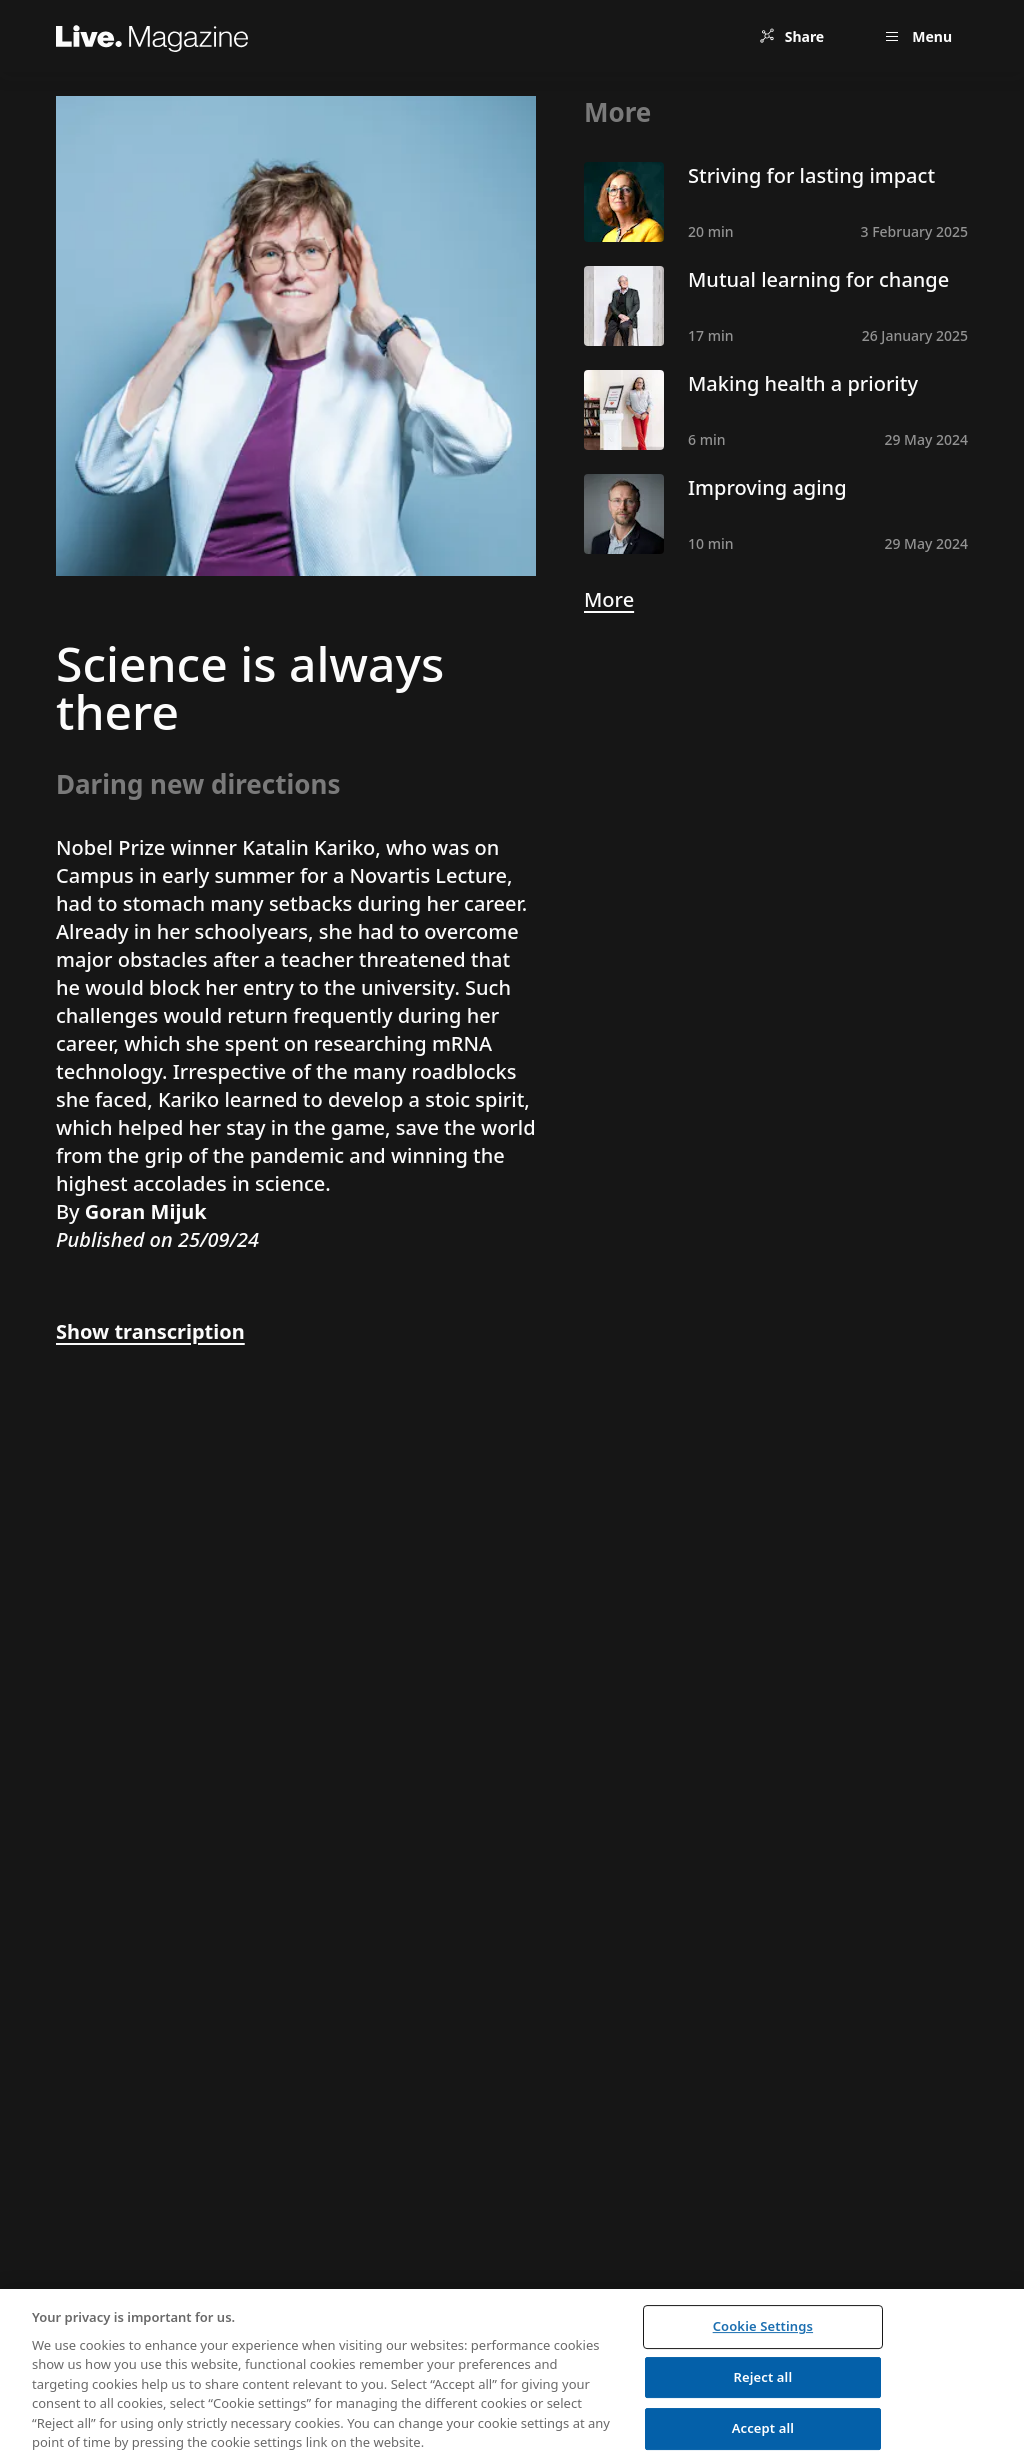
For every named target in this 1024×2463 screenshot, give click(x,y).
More (609, 599)
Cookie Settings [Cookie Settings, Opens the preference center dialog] (763, 2326)
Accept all (763, 2428)
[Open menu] (916, 36)
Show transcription (150, 1331)
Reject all (763, 2377)
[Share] (791, 36)
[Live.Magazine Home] (152, 36)
